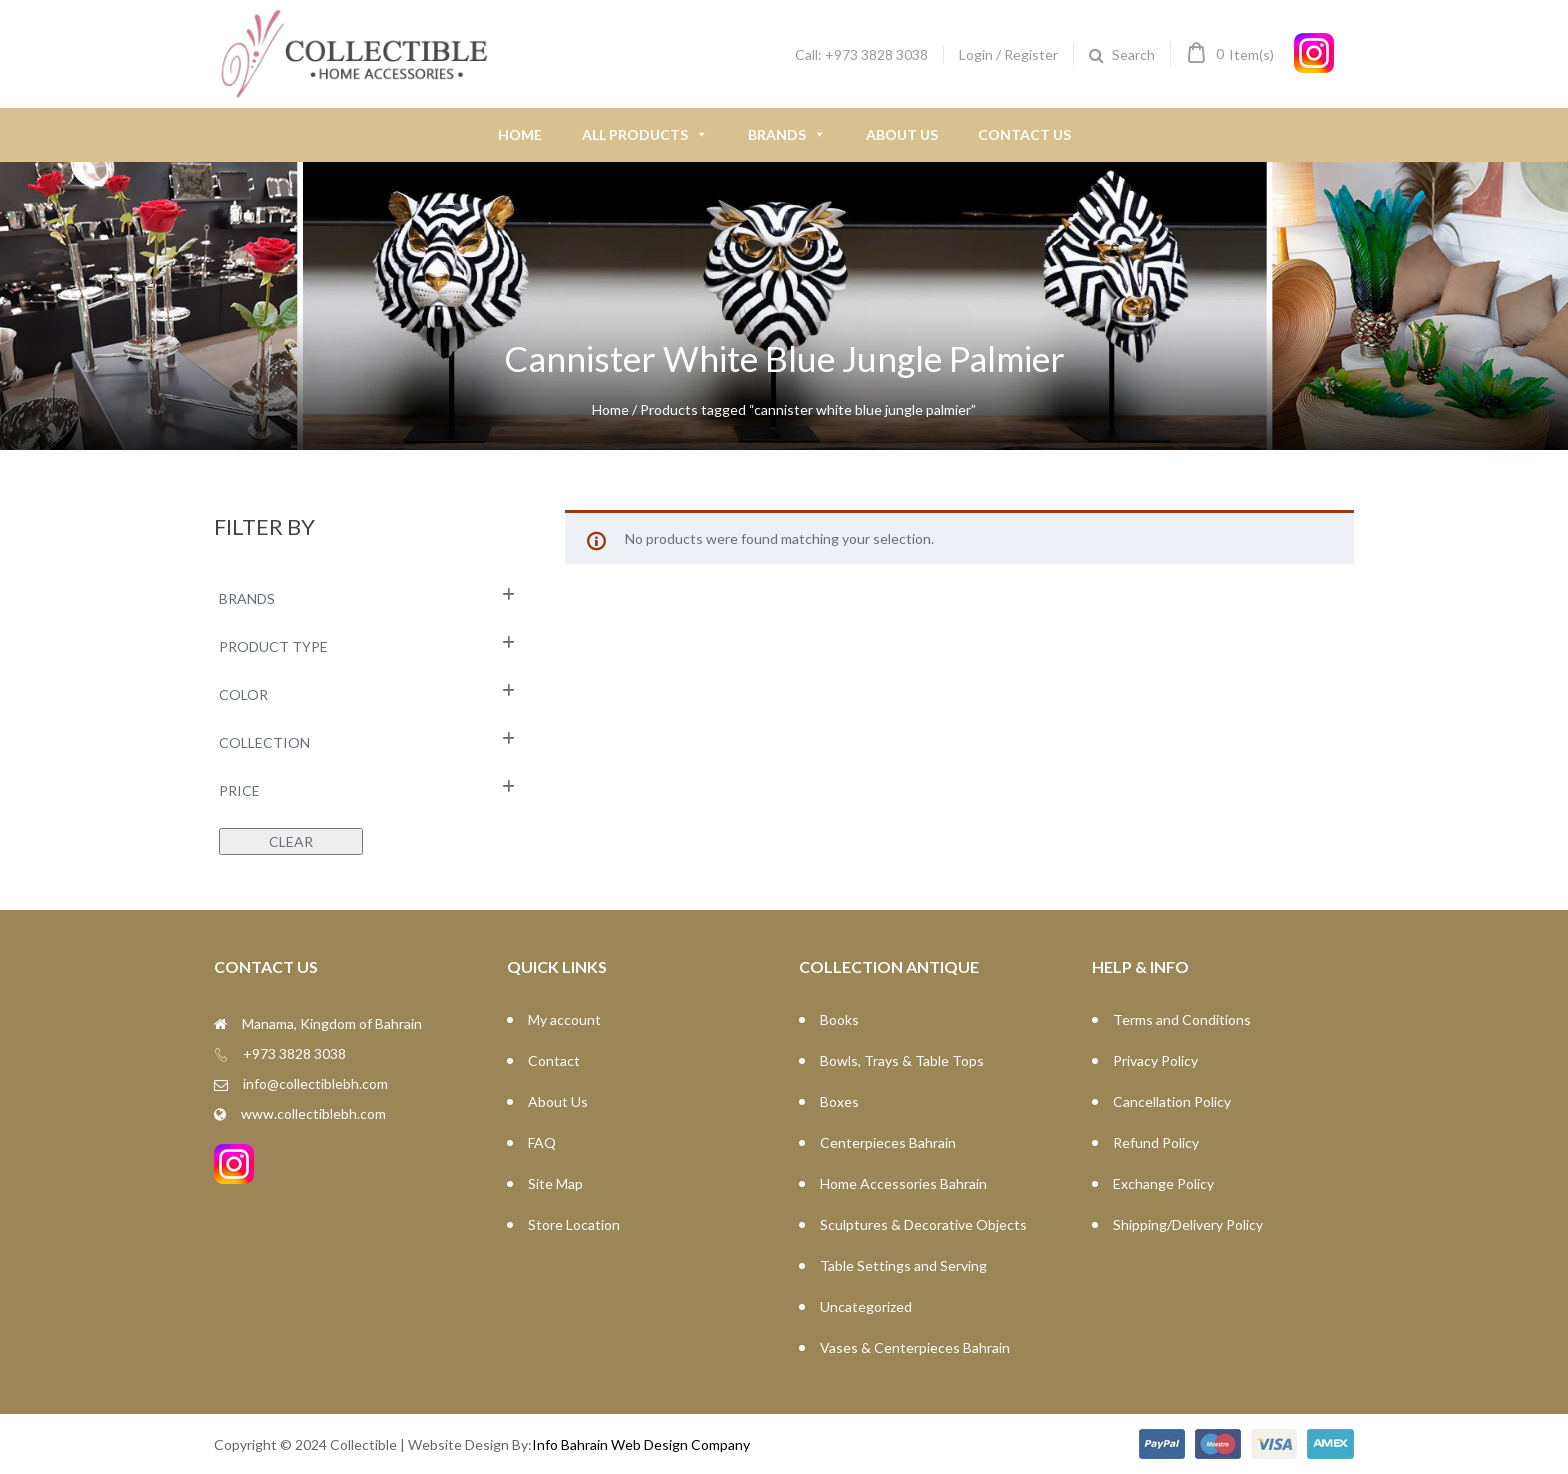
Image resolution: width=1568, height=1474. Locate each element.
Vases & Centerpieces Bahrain (915, 1347)
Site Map (555, 1183)
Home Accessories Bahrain (903, 1183)
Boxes (839, 1101)
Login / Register (1008, 54)
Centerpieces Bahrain (888, 1142)
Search (1133, 54)
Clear (291, 841)
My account (564, 1019)
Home (520, 134)
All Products (645, 135)
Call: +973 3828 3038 (861, 54)
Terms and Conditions (1182, 1019)
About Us (902, 134)
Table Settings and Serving (903, 1265)
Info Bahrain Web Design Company (641, 1444)
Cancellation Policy (1172, 1101)
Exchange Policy (1163, 1183)
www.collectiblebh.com (313, 1113)
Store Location (574, 1224)
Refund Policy (1156, 1142)
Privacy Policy (1155, 1060)
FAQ (542, 1142)
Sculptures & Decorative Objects (923, 1224)
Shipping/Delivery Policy (1188, 1224)
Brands (787, 135)
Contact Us (1024, 134)
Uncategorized (866, 1306)
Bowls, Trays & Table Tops (902, 1060)
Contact (554, 1060)
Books (839, 1019)
